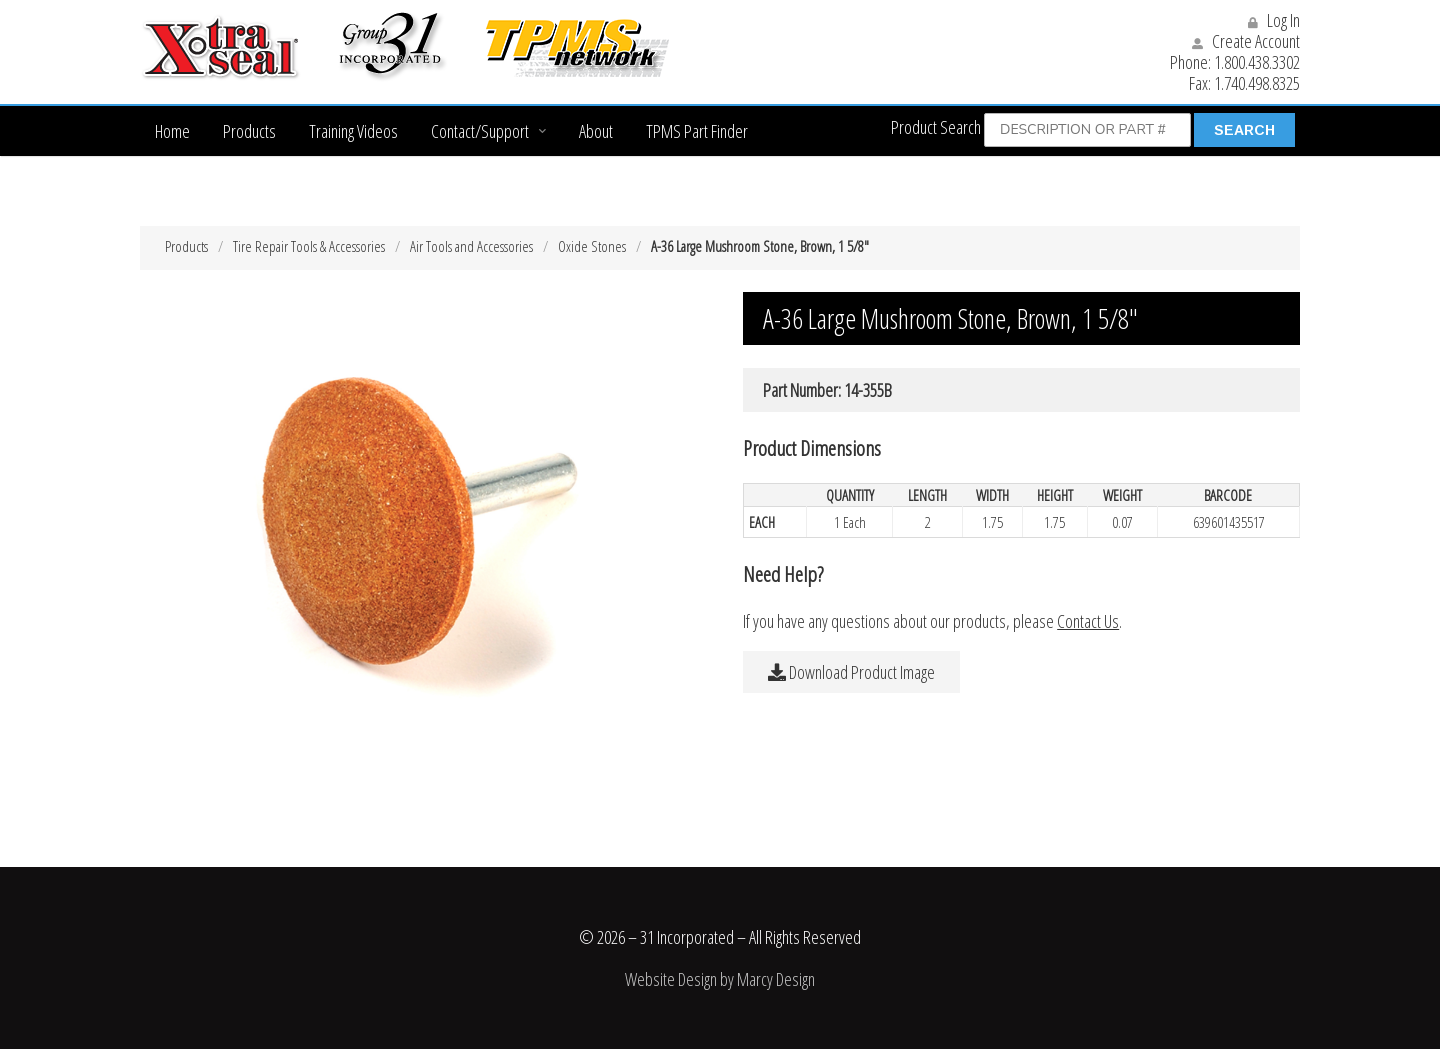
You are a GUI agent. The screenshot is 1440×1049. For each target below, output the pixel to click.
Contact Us (1088, 621)
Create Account (1246, 41)
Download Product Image (851, 672)
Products (249, 131)
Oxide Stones (592, 246)
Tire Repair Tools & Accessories (309, 246)
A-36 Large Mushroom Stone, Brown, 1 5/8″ (760, 246)
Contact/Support (480, 131)
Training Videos (353, 131)
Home (172, 131)
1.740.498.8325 (1257, 83)
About (596, 131)
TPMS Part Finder (697, 131)
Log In (1274, 20)
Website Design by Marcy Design (720, 979)
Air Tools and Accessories (471, 246)
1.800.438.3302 (1257, 62)
